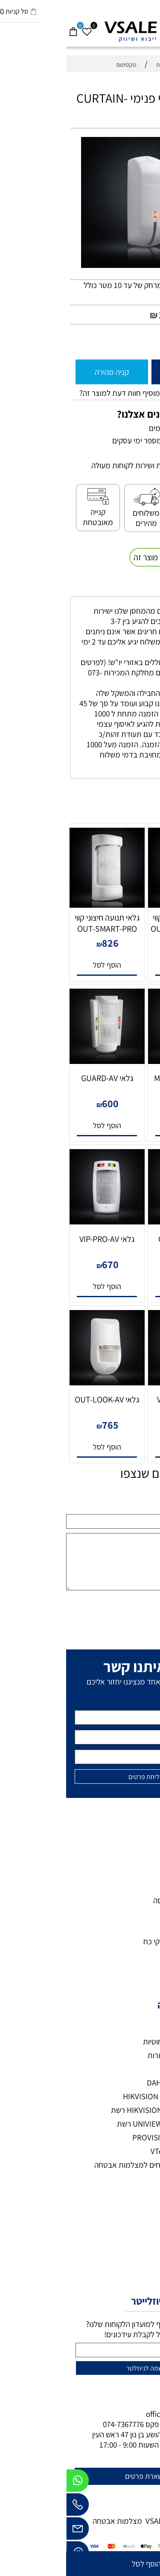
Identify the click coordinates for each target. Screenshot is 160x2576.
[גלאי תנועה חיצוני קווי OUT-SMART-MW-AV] (119, 905)
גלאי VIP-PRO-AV (40, 1239)
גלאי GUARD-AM (119, 1239)
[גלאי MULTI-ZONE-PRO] (119, 1061)
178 (100, 314)
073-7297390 (114, 2424)
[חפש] (139, 27)
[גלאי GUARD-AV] (41, 1061)
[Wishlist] (20, 27)
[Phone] (11, 2507)
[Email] (11, 2531)
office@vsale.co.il (109, 2414)
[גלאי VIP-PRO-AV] (41, 1221)
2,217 (122, 1103)
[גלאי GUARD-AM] (119, 1221)
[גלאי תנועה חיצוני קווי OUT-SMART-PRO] (41, 905)
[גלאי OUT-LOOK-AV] (41, 1382)
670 (44, 1264)
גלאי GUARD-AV (41, 1078)
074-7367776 (57, 2424)
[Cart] (7, 27)
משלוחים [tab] (136, 588)
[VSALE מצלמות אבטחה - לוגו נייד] (79, 31)
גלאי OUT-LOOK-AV (41, 1399)
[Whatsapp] (11, 2483)
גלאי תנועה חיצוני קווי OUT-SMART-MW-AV (119, 923)
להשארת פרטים (82, 2476)
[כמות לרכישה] (149, 341)
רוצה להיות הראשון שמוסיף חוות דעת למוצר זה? (84, 393)
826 (44, 943)
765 (44, 1425)
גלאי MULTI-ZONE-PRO (119, 1084)
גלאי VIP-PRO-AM (119, 1399)
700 (122, 1264)
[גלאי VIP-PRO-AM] (119, 1382)
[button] (119, 965)
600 (44, 1103)
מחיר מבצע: (127, 315)
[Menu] (153, 27)
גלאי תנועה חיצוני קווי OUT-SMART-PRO (41, 923)
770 (122, 943)
